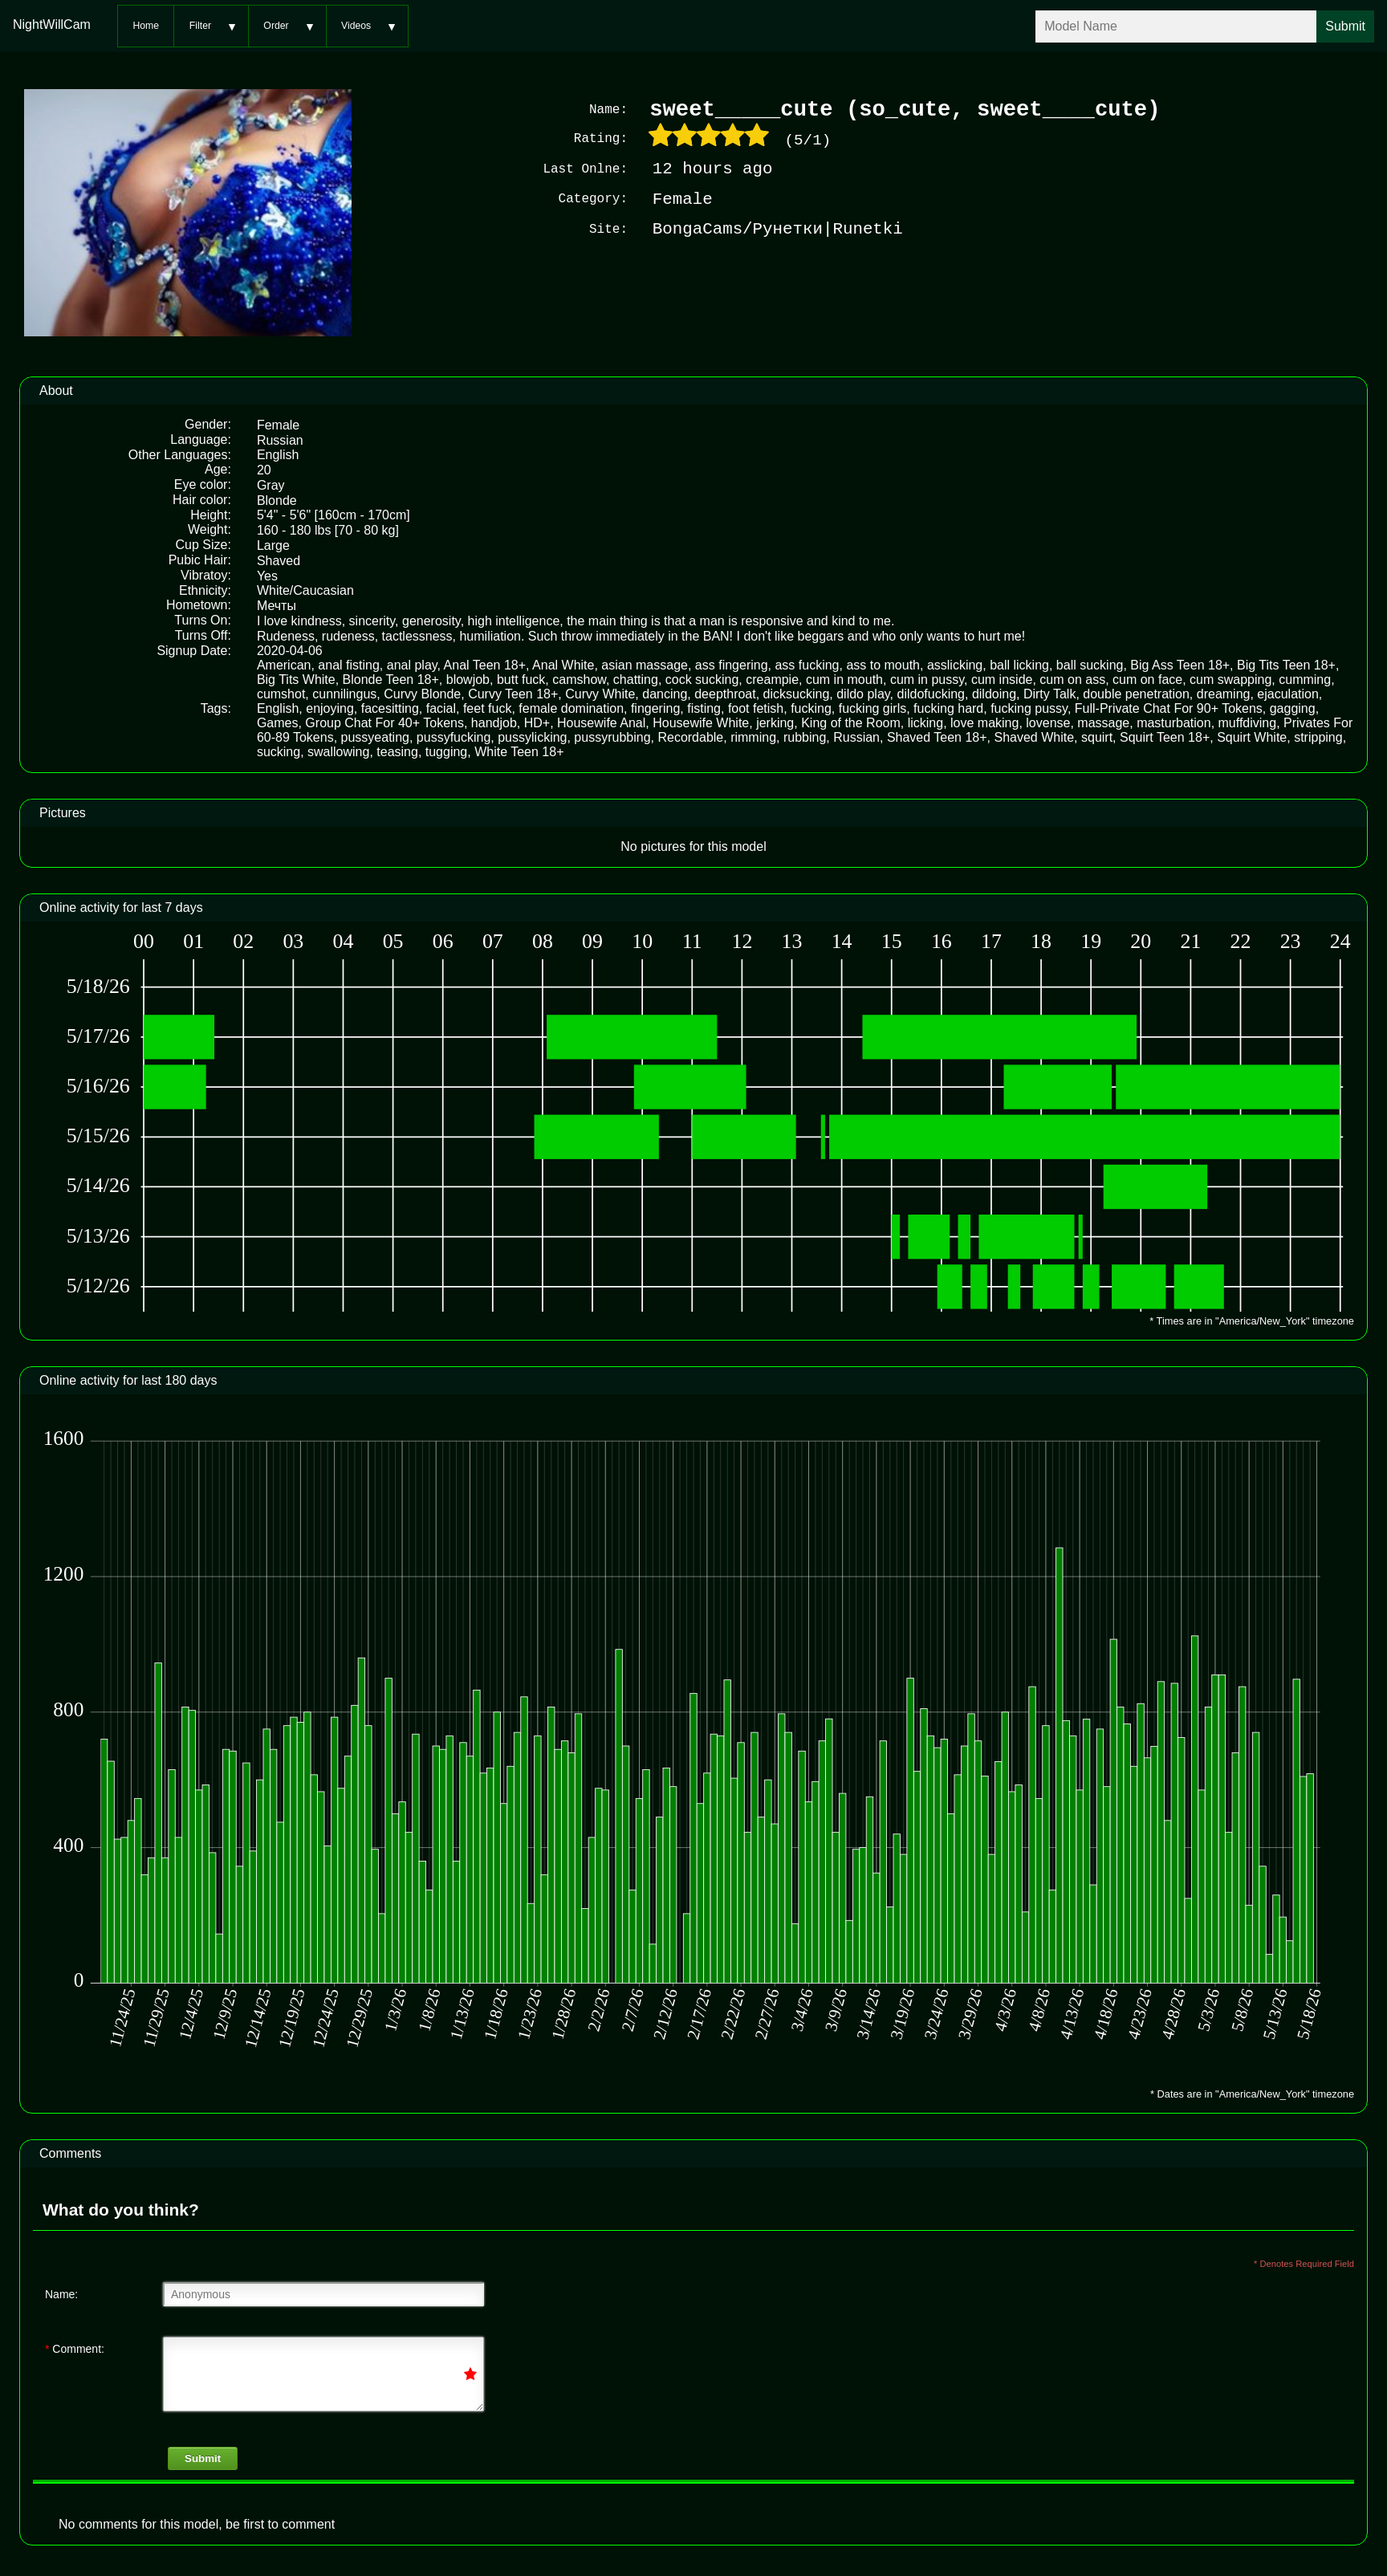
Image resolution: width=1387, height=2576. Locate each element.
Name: (61, 2292)
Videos (356, 25)
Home (145, 25)
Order (275, 25)
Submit (203, 2457)
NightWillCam (52, 24)
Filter (200, 25)
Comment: (74, 2347)
